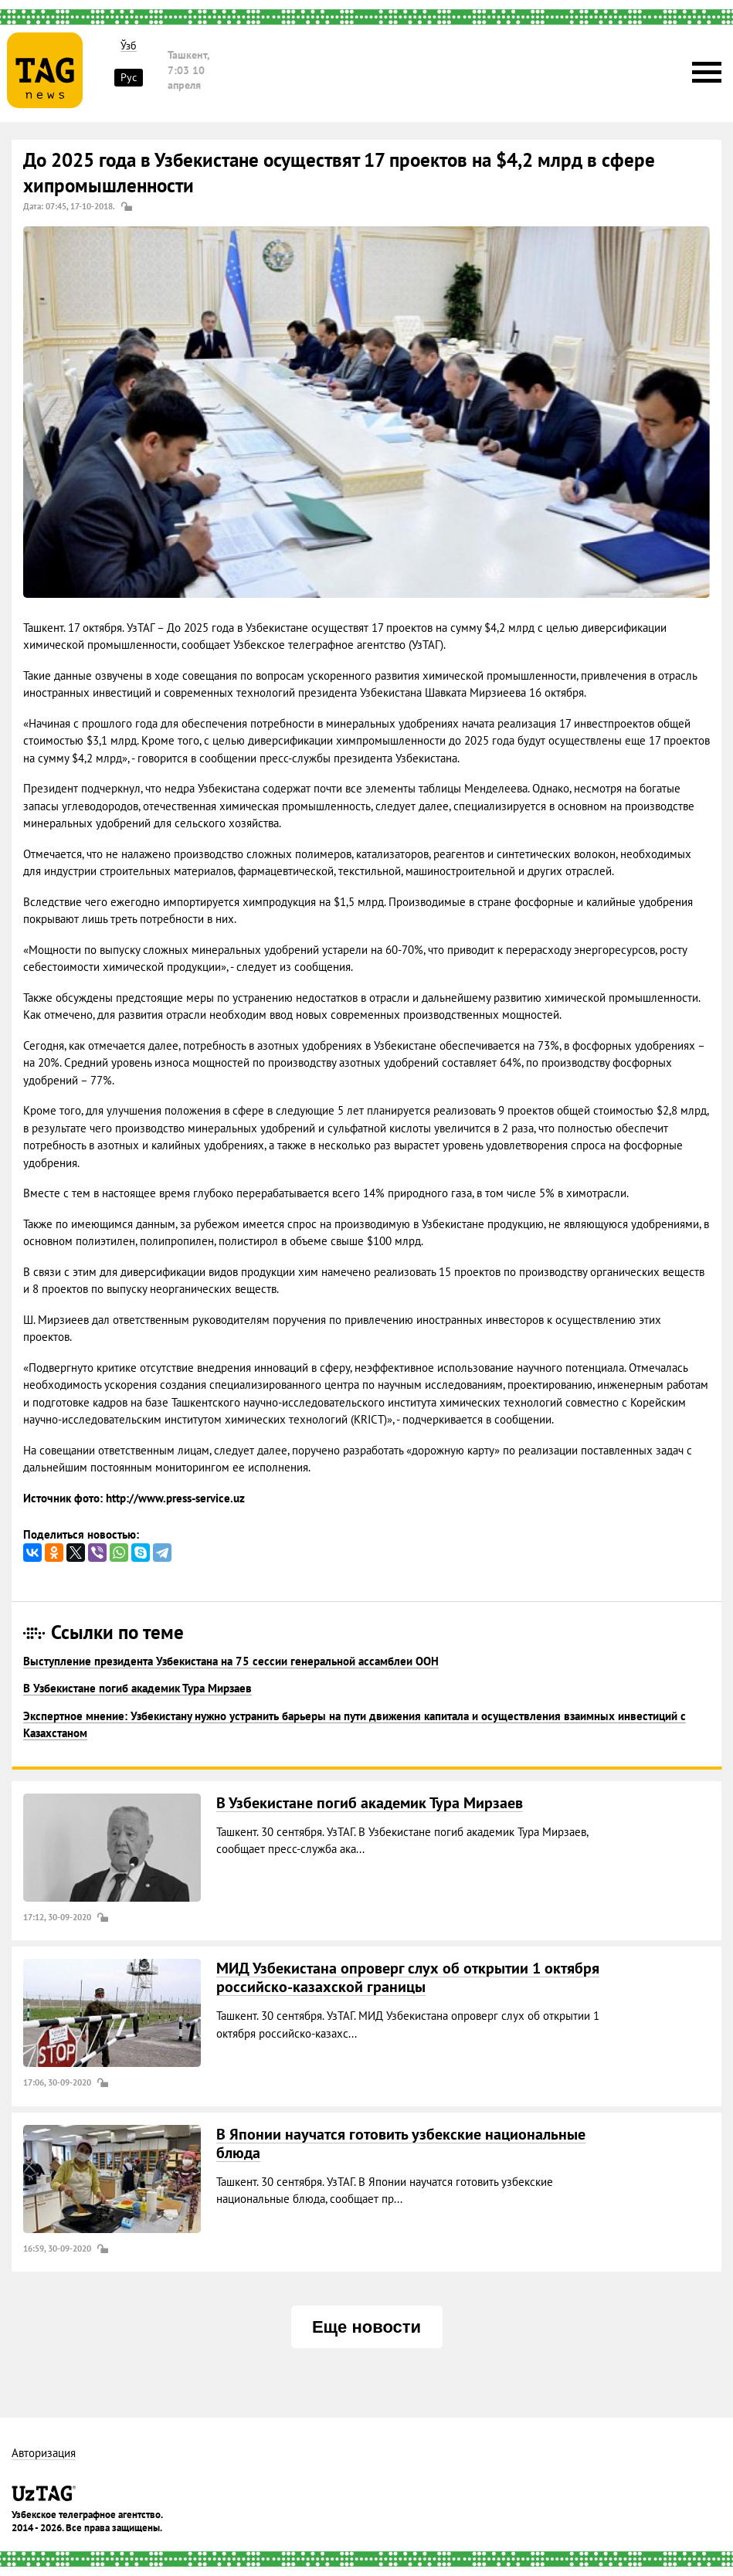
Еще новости (366, 2327)
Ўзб (128, 46)
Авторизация (44, 2453)
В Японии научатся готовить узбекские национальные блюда (400, 2143)
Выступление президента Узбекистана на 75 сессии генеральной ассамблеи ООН (231, 1661)
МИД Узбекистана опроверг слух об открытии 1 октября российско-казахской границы (407, 1977)
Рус (128, 77)
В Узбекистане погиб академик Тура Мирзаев (137, 1688)
